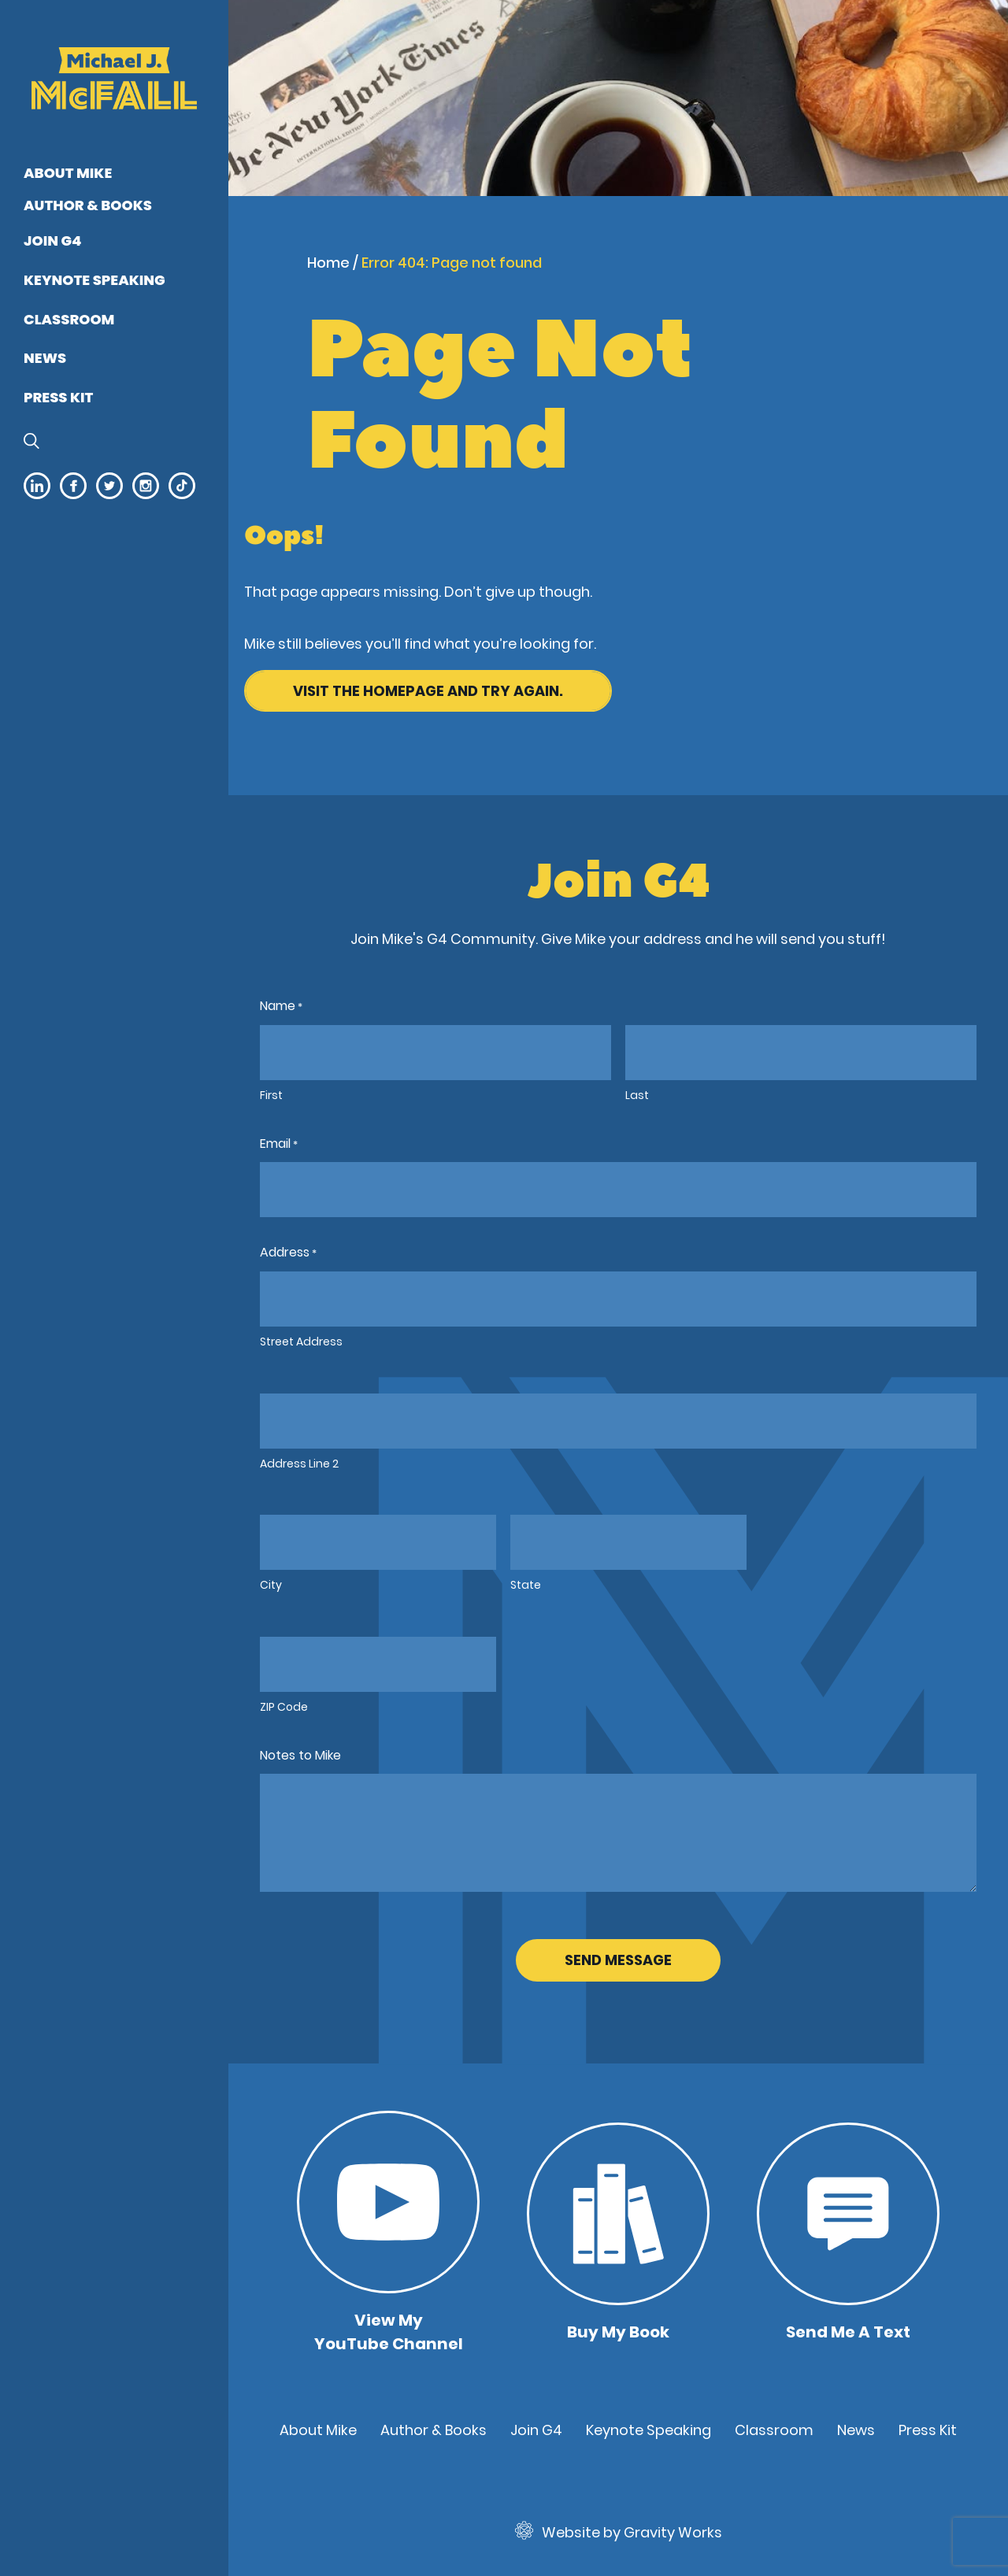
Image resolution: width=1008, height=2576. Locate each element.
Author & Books (88, 205)
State (525, 1585)
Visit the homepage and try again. (428, 691)
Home (328, 262)
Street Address (301, 1341)
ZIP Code (284, 1707)
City (271, 1585)
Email (279, 1145)
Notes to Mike (300, 1755)
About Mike (68, 173)
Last (637, 1095)
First (271, 1095)
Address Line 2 (299, 1463)
